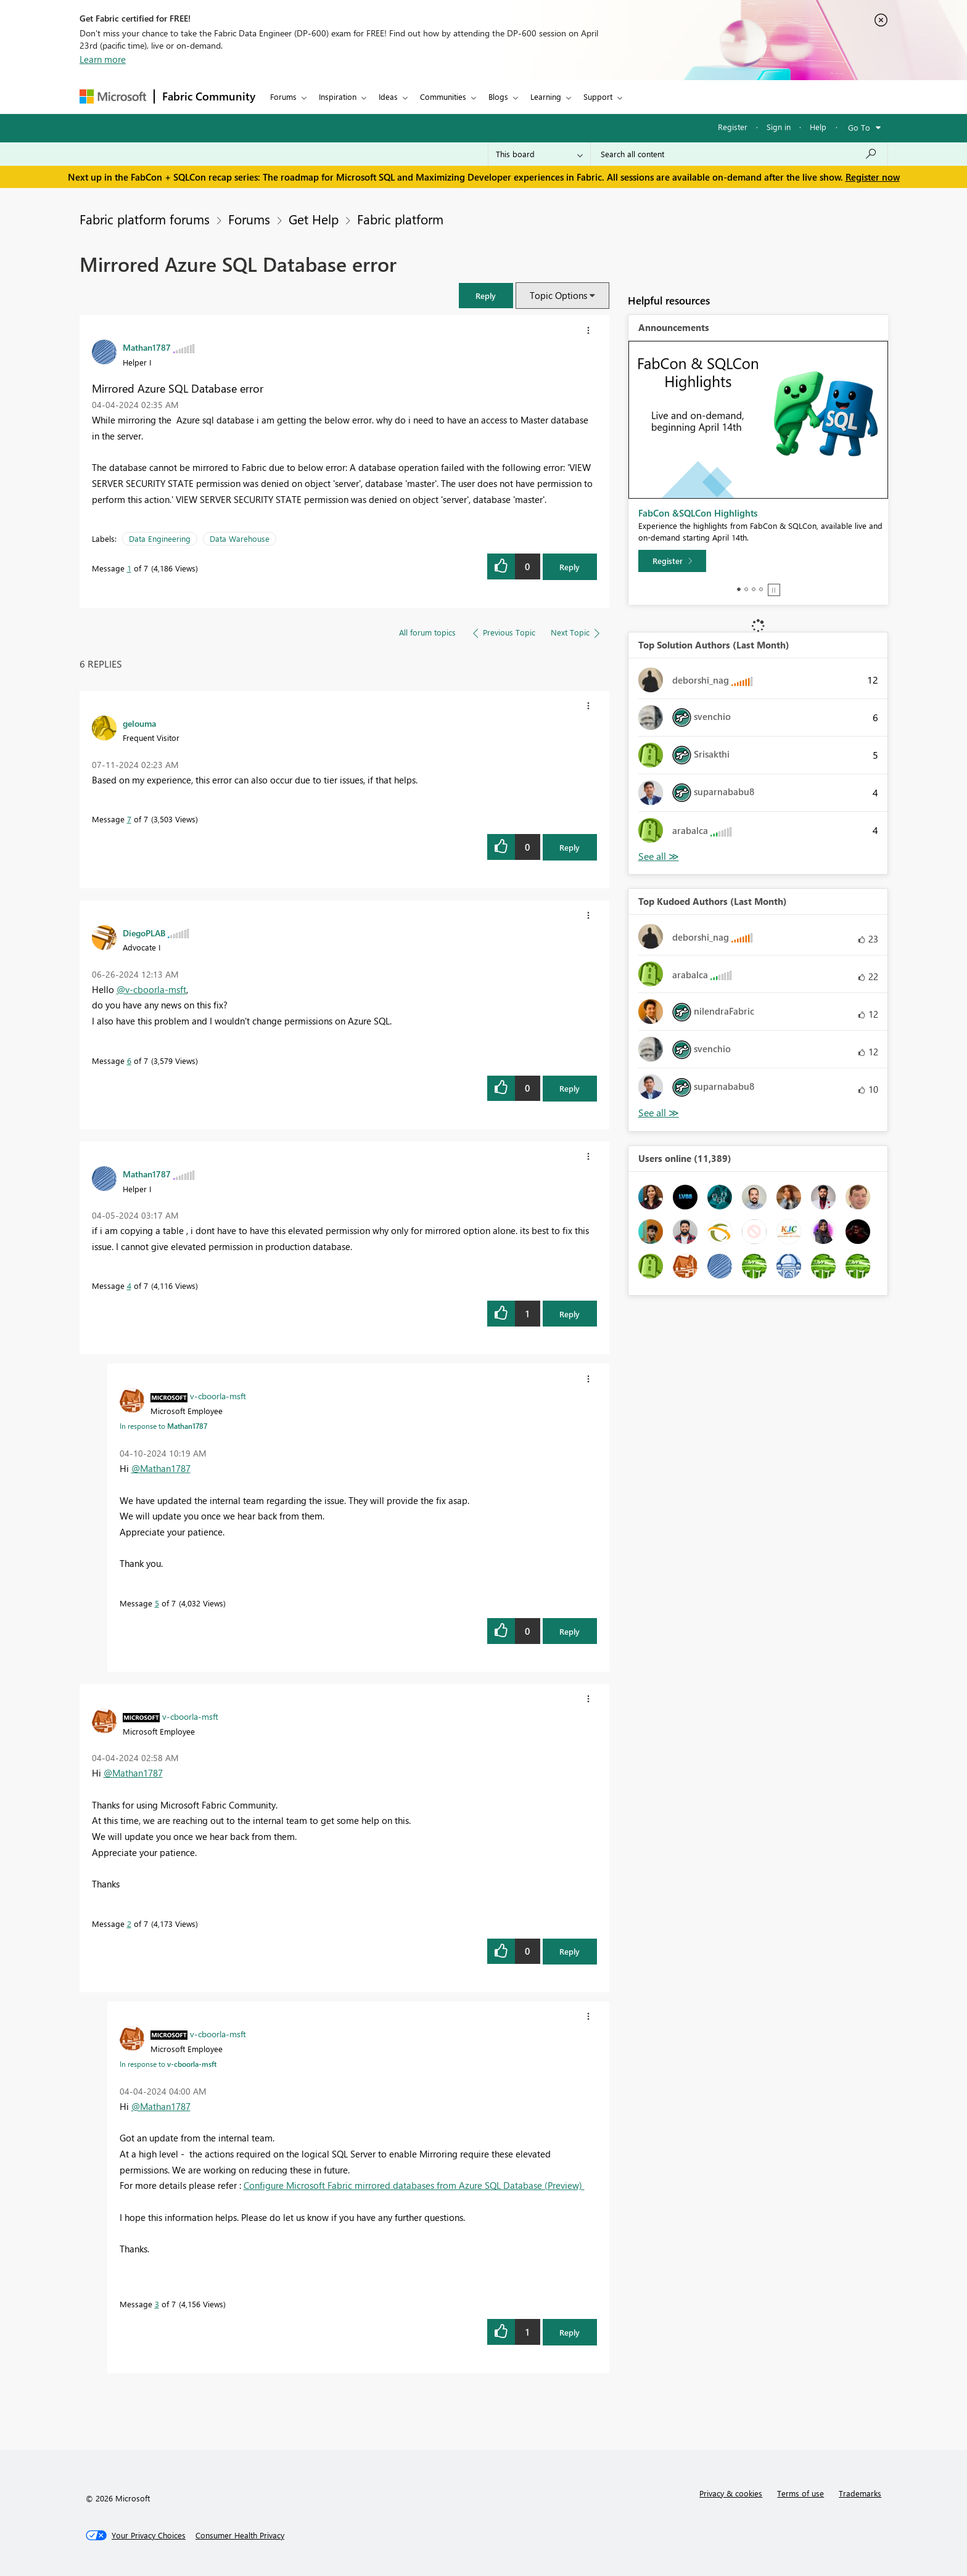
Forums (283, 96)
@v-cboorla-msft (151, 989)
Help (818, 126)
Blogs (498, 96)
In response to (163, 1426)
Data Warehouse (240, 538)
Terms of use (800, 2493)
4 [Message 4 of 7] (129, 1285)
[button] (588, 330)
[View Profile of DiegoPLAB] (144, 932)
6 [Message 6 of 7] (129, 1060)
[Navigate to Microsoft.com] (113, 96)
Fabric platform (400, 218)
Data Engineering (160, 538)
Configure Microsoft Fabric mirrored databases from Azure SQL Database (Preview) (414, 2185)
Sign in (779, 126)
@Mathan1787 (161, 1468)
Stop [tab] (774, 590)
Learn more (103, 59)
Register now (873, 177)
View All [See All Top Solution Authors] (658, 856)
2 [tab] (746, 589)
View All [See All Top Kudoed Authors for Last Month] (658, 1113)
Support (597, 96)
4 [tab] (761, 589)
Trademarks (860, 2493)
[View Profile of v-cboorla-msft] (218, 1395)
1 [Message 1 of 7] (129, 568)
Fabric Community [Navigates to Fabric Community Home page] (208, 96)
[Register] (672, 561)
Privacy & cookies (730, 2493)
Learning (545, 96)
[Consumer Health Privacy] (239, 2535)
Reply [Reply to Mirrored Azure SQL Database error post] (569, 567)
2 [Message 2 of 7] (129, 1923)
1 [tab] (738, 589)
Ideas (388, 96)
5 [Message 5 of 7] (157, 1603)
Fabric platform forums (145, 218)
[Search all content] (739, 154)
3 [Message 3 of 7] (157, 2304)
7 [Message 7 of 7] (129, 819)
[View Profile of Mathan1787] (147, 347)
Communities (443, 96)
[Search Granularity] (539, 154)
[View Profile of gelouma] (139, 723)
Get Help (314, 218)
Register (732, 126)
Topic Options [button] (558, 295)
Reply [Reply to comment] (569, 847)
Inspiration (337, 96)
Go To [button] (859, 127)
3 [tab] (753, 589)
